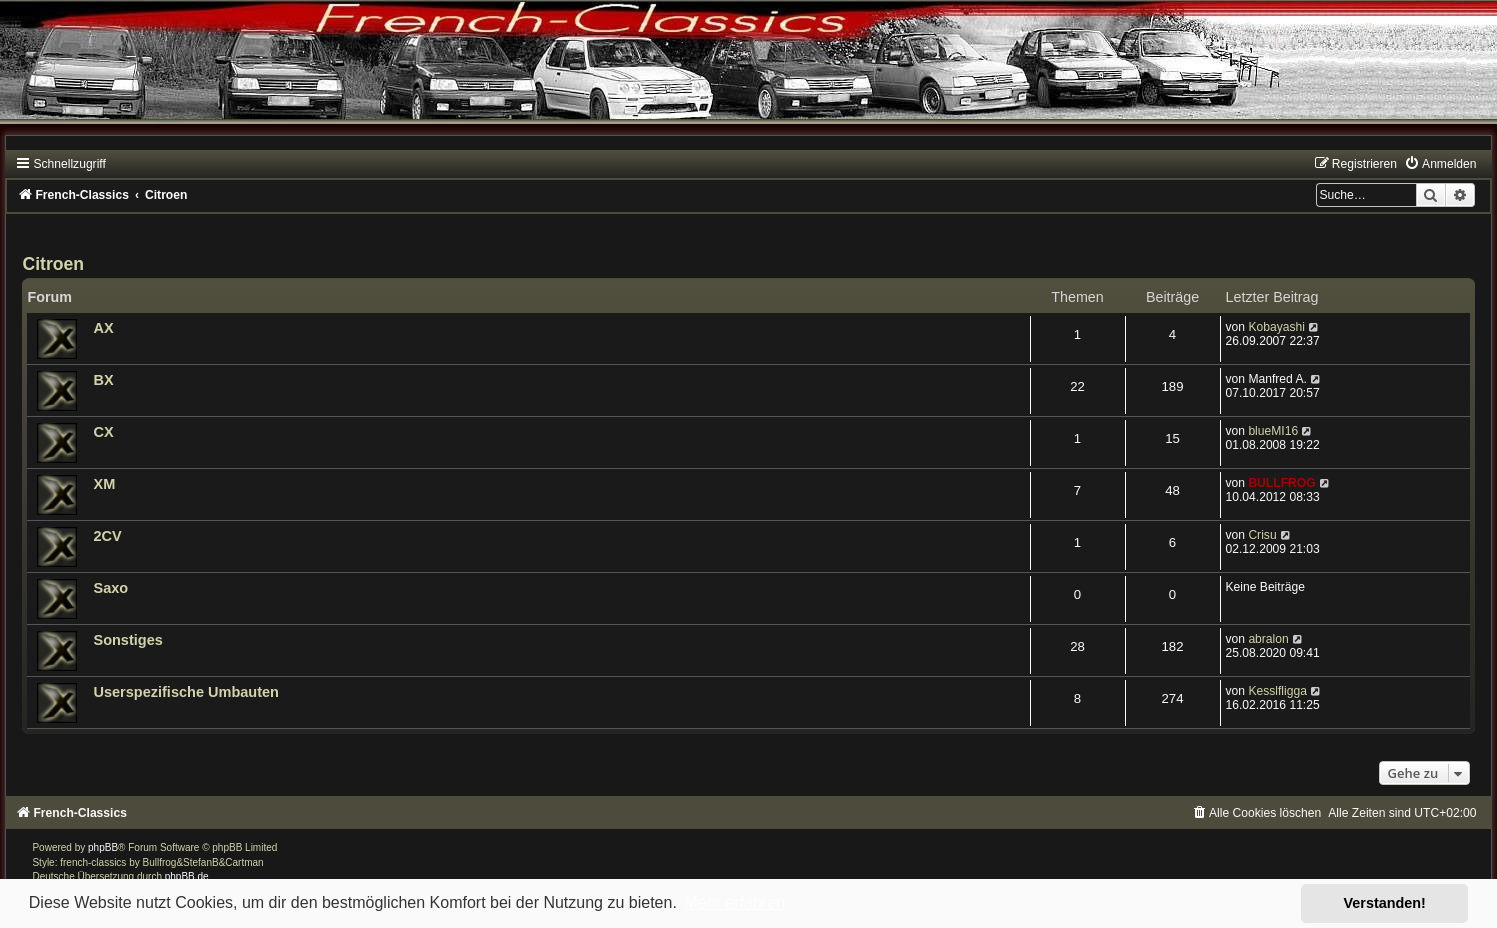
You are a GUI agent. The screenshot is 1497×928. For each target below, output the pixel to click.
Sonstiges (127, 640)
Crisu (1262, 535)
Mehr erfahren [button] (734, 902)
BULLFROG (1281, 483)
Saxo (110, 588)
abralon (1268, 639)
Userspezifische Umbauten (186, 692)
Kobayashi (1276, 327)
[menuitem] (1440, 164)
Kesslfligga (1277, 691)
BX (103, 380)
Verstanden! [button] (1385, 903)
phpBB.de (187, 876)
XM (104, 484)
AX (103, 328)
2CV (107, 536)
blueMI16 (1273, 431)
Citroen (53, 264)
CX (103, 432)
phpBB (103, 847)
